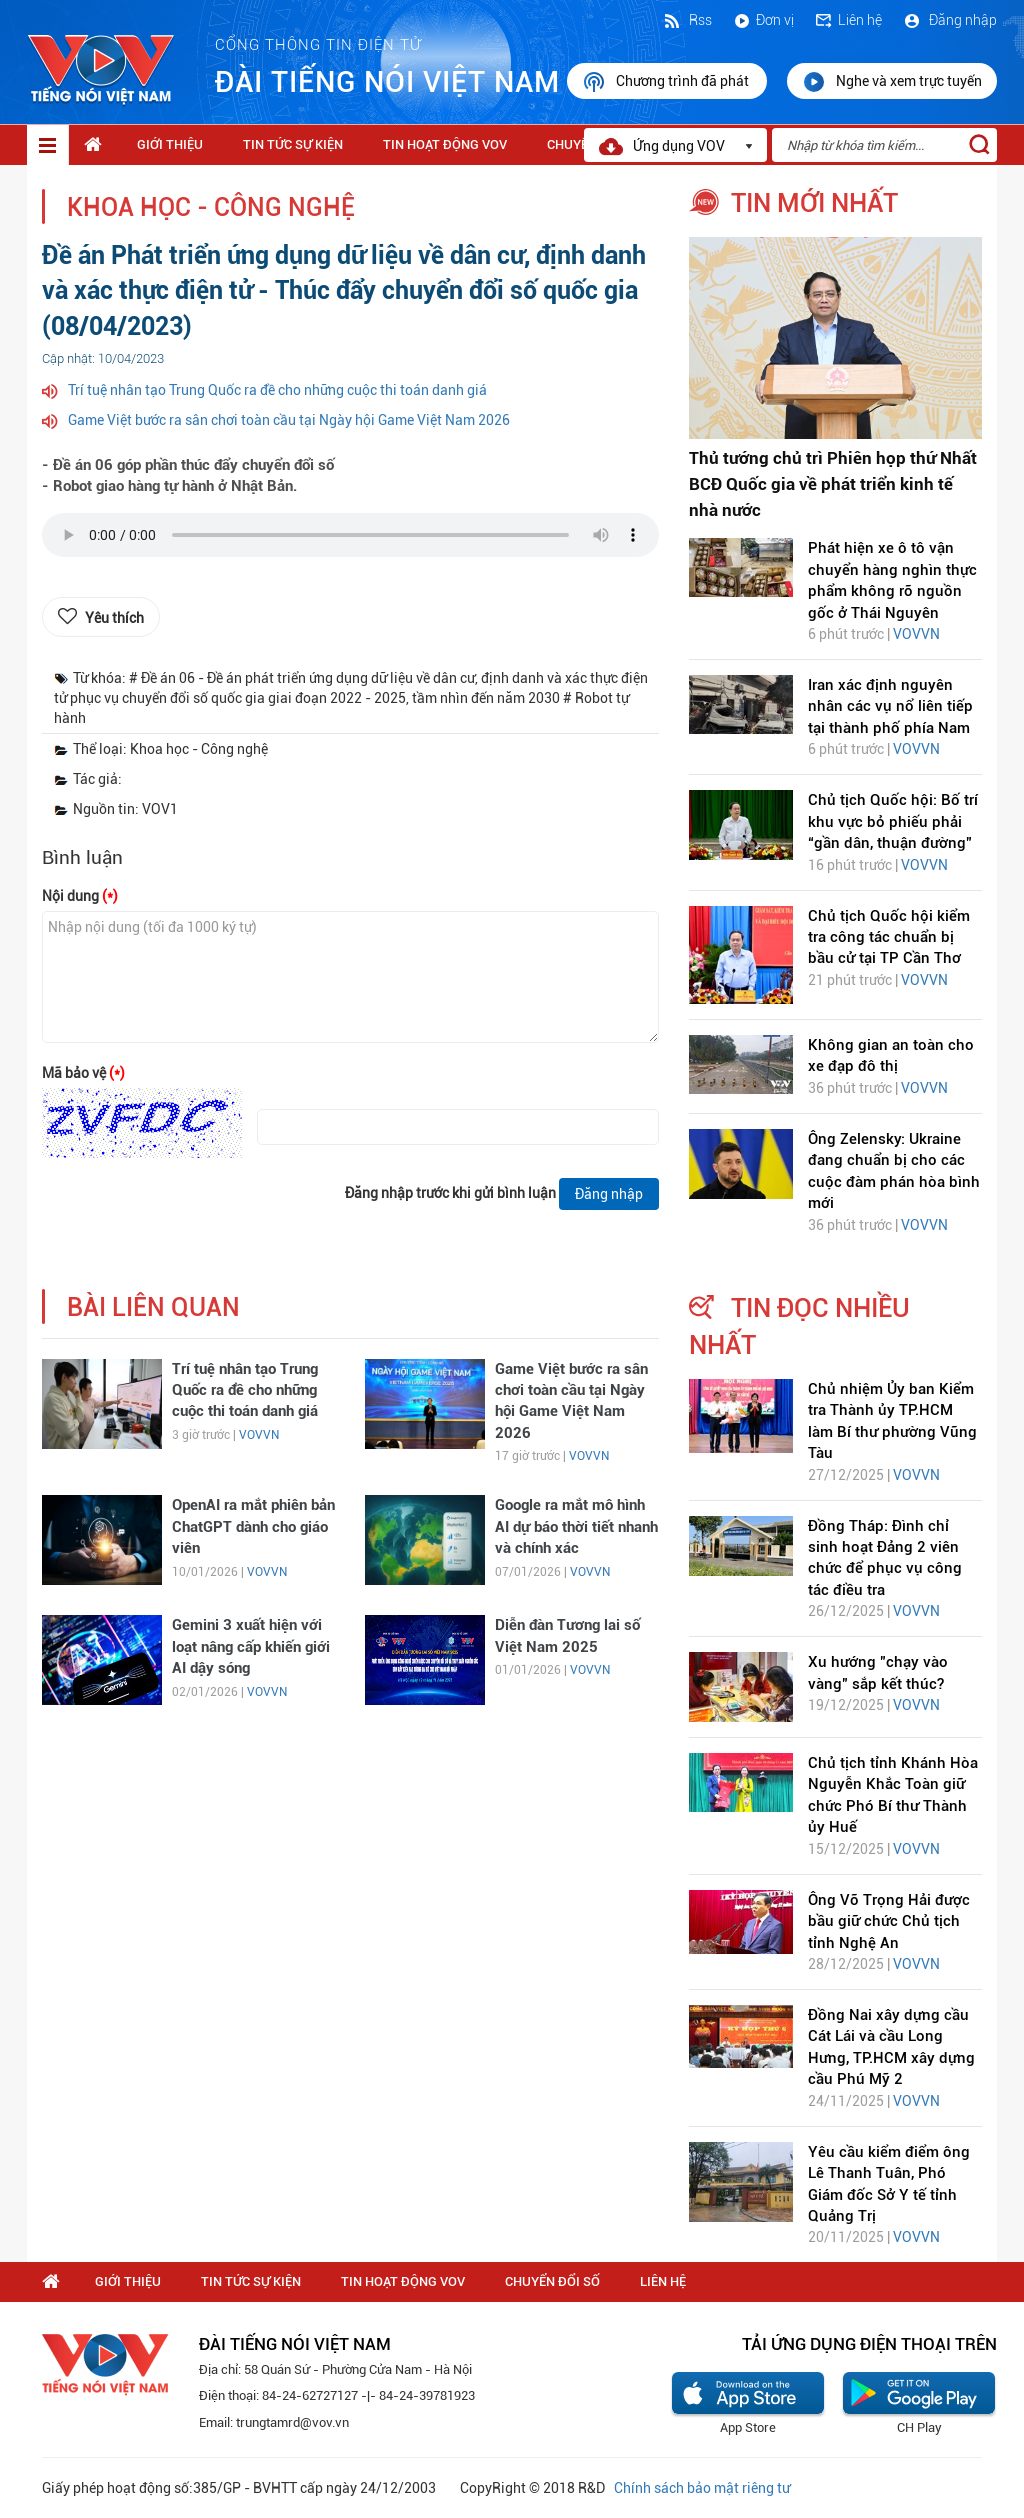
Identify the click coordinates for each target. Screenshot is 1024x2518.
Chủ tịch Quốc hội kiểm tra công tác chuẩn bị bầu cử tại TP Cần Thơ (889, 937)
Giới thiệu (170, 144)
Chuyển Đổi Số (552, 2281)
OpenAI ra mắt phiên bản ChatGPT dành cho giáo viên (253, 1526)
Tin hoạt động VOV (445, 144)
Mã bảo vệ (83, 1073)
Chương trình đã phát (667, 82)
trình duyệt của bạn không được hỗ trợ (350, 540)
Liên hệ (848, 20)
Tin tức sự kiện (293, 144)
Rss (687, 20)
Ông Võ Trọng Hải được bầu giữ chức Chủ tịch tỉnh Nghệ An (889, 1921)
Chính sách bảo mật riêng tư (702, 2488)
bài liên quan (153, 1307)
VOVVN (259, 1435)
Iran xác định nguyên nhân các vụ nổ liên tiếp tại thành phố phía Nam (890, 706)
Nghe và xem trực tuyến (892, 82)
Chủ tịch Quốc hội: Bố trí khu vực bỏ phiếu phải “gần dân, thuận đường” (893, 821)
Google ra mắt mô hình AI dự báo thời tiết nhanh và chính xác (576, 1526)
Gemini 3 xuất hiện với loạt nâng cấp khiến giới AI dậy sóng (251, 1646)
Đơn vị (763, 20)
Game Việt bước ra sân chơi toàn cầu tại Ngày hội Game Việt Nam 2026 (289, 420)
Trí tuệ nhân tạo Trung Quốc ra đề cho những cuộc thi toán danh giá (277, 390)
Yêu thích (114, 618)
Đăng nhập (949, 20)
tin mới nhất (814, 203)
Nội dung (80, 896)
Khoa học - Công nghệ (211, 207)
